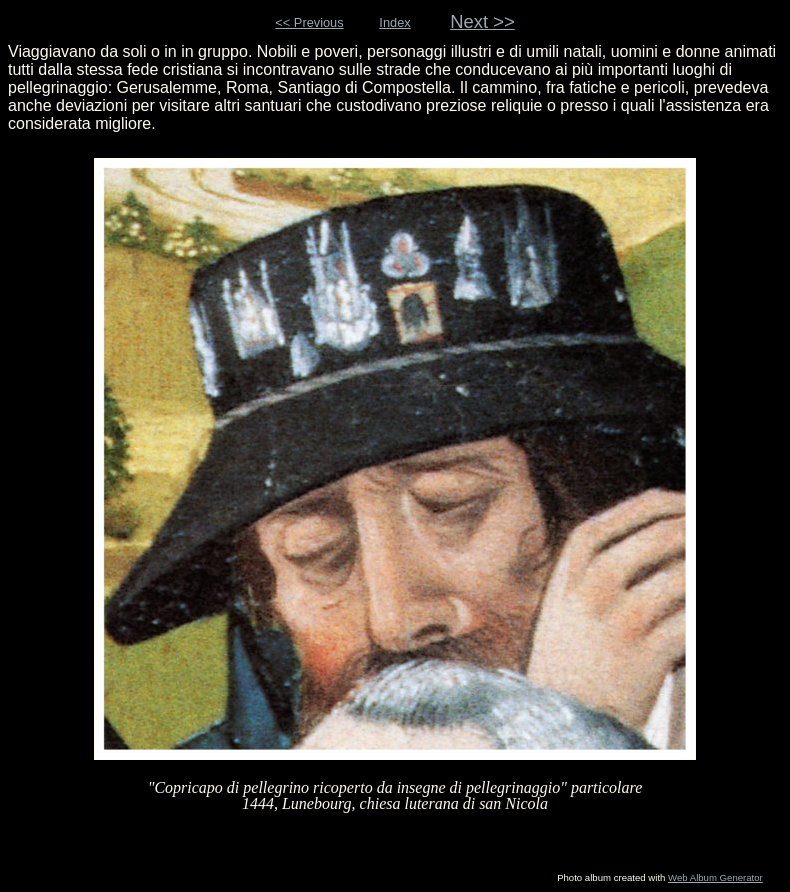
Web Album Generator (715, 877)
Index (394, 22)
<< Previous (309, 22)
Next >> (482, 21)
